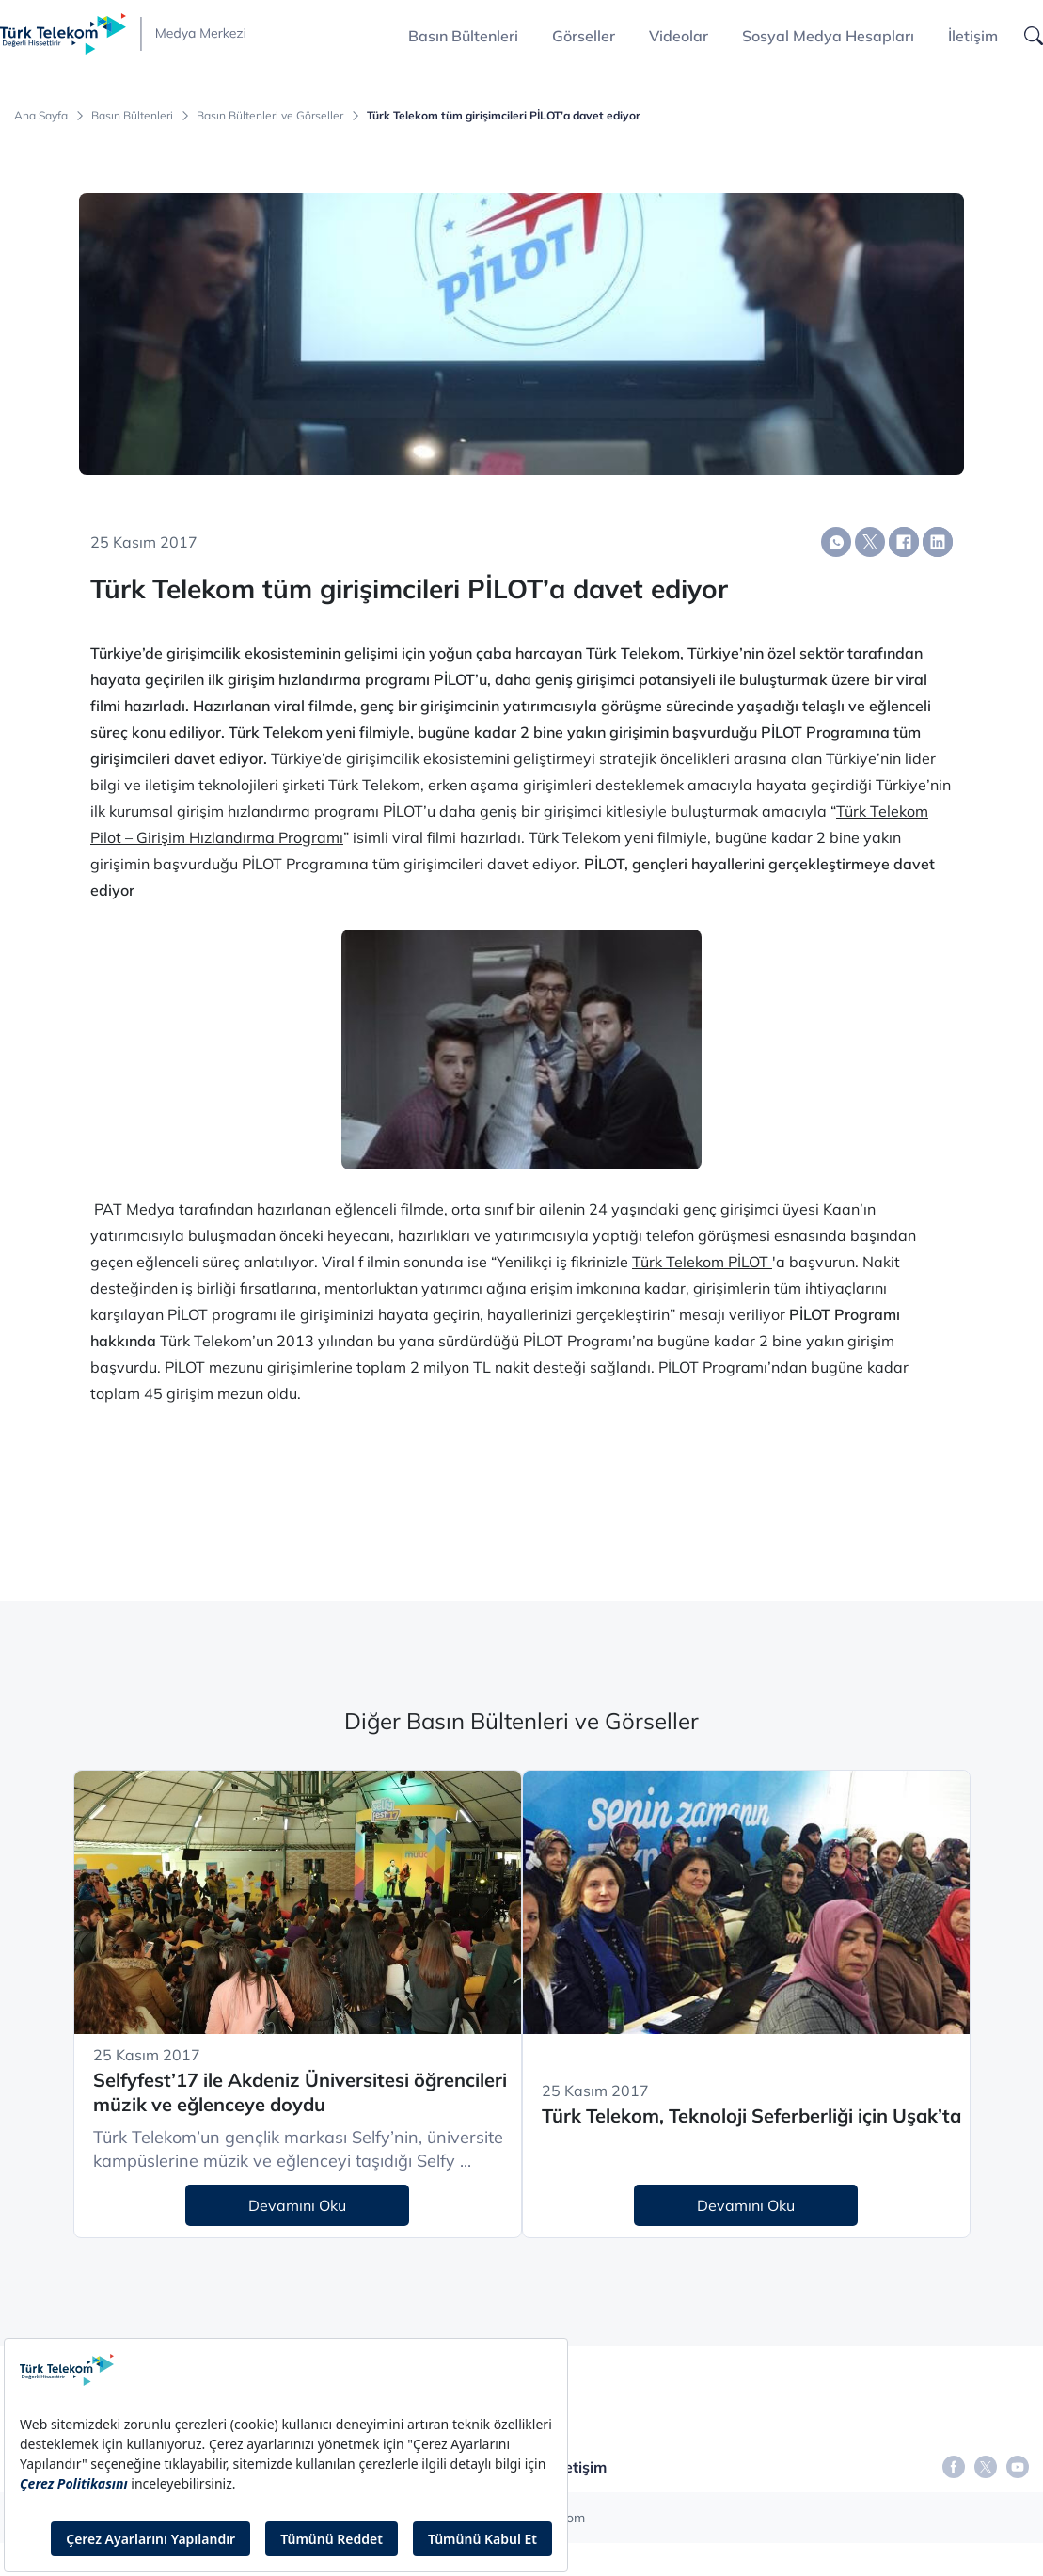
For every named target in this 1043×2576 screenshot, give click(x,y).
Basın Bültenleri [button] (463, 35)
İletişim (973, 35)
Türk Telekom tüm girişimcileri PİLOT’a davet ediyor (503, 115)
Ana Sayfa (41, 115)
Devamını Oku (297, 2205)
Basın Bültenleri (132, 115)
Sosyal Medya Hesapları (828, 35)
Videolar (678, 35)
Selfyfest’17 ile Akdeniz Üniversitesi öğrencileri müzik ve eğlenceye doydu (300, 2092)
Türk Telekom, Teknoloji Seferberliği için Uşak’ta (751, 2115)
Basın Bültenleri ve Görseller (270, 115)
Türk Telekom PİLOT (702, 1261)
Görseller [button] (583, 35)
